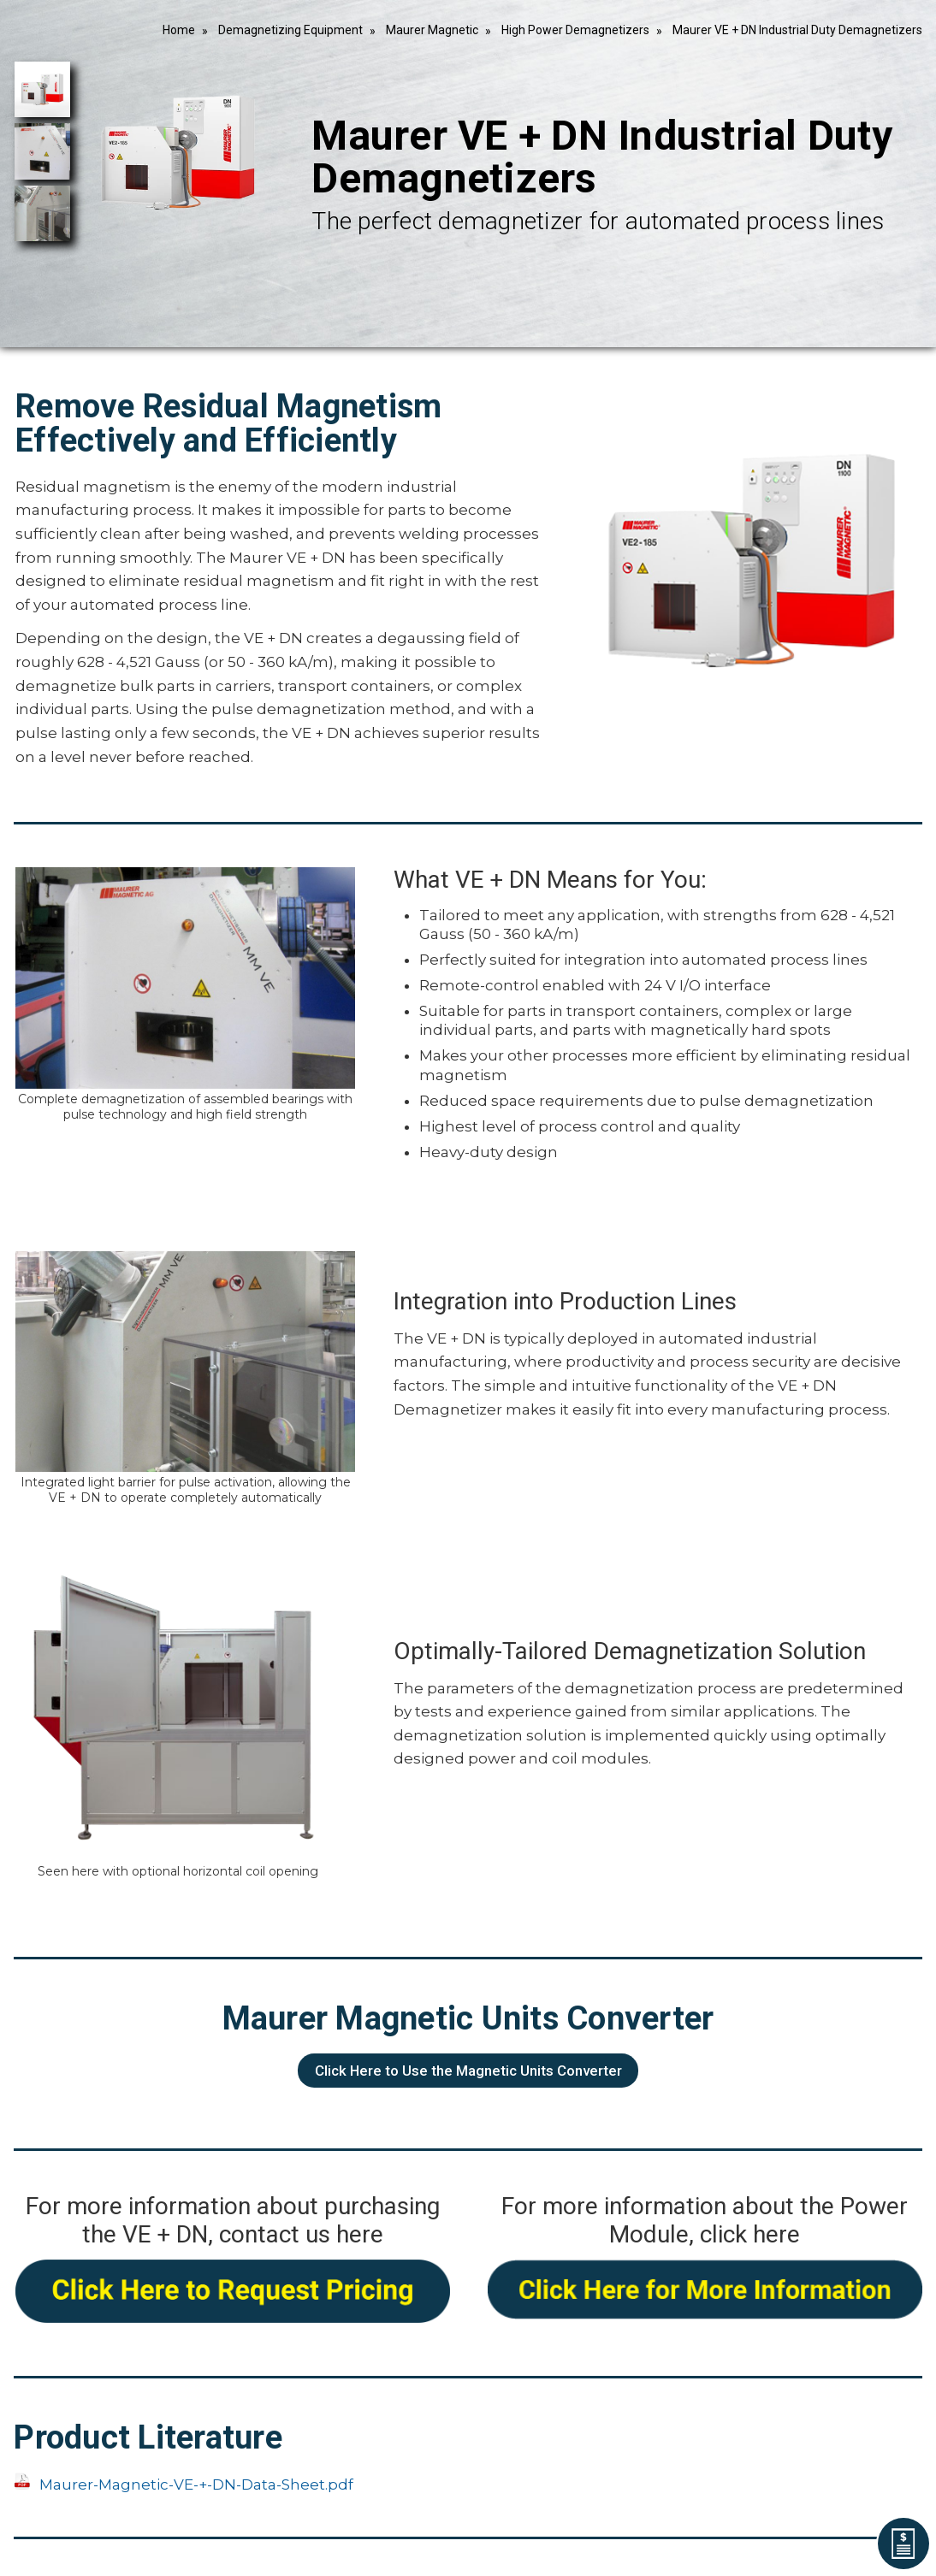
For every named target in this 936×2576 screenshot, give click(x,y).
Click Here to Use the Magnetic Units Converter (468, 2070)
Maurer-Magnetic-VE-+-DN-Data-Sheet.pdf (196, 2484)
